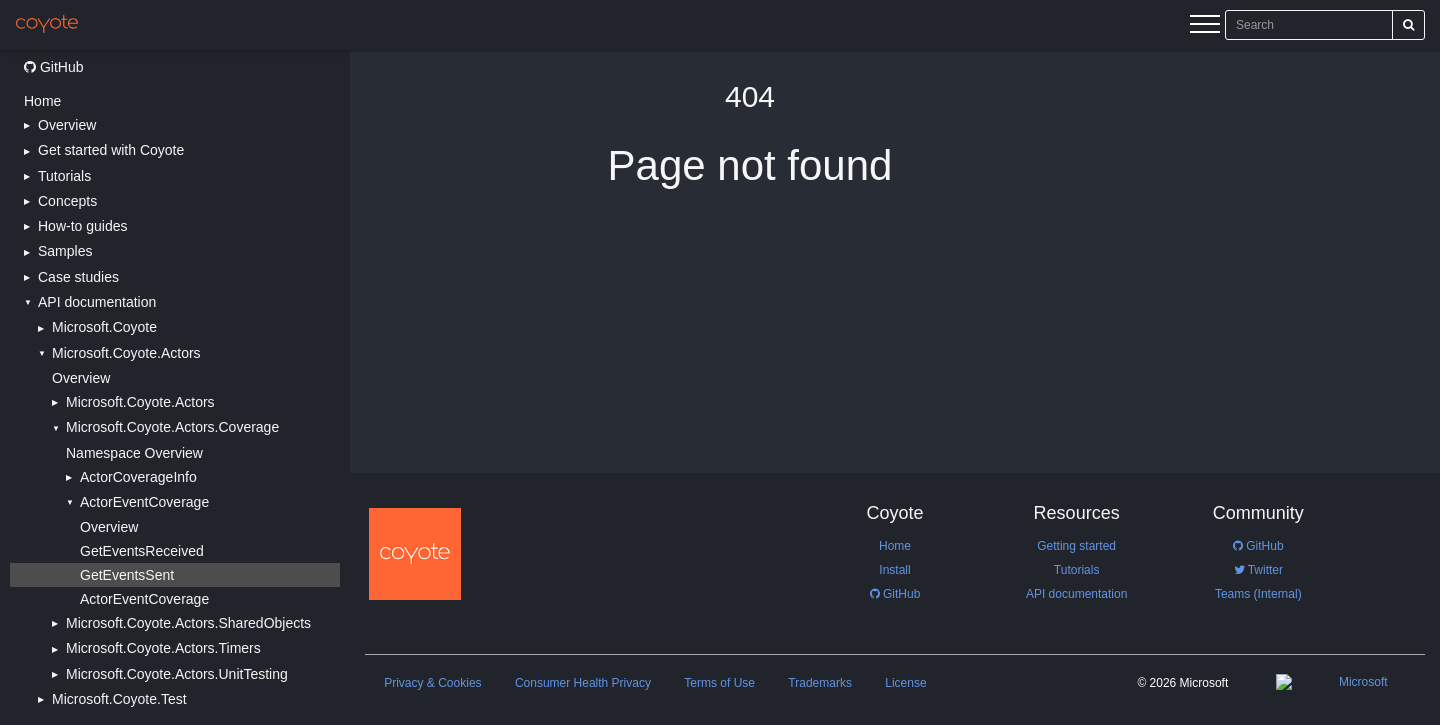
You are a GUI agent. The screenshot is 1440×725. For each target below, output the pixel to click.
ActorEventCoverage (144, 599)
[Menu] (1205, 27)
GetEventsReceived (142, 551)
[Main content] (895, 387)
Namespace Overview (134, 453)
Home (42, 101)
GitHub (53, 67)
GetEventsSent (127, 575)
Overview (81, 378)
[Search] (1408, 25)
